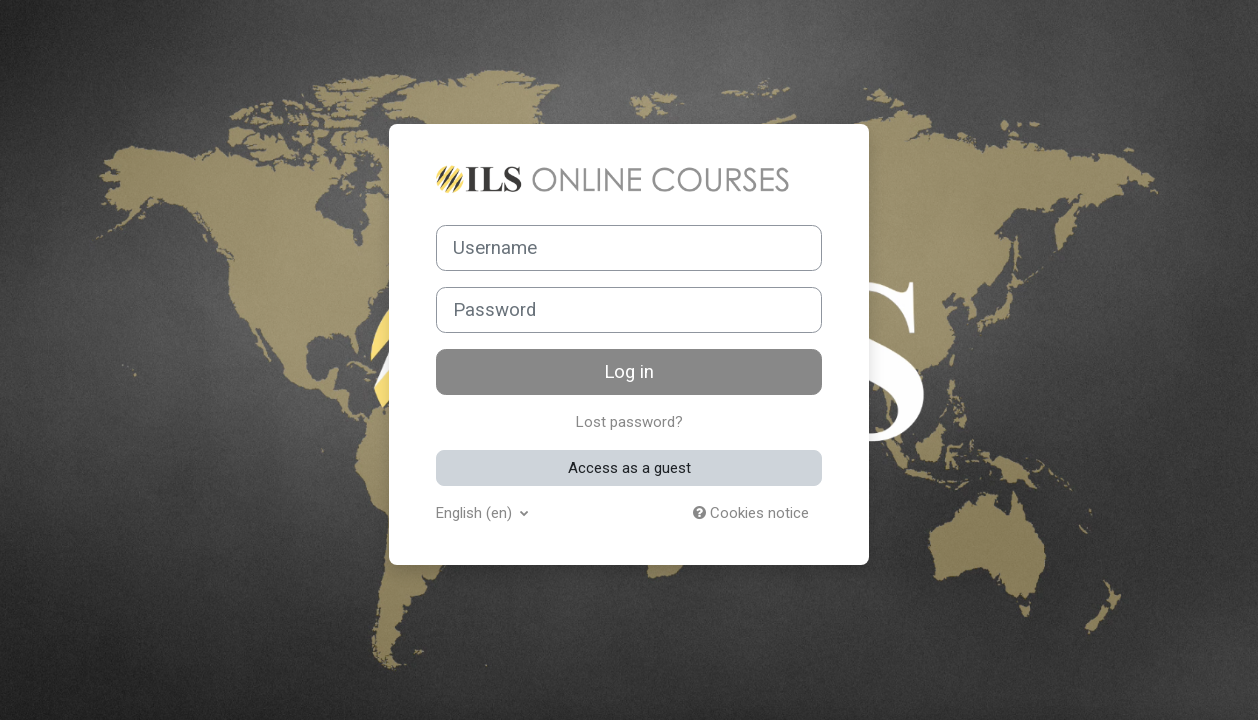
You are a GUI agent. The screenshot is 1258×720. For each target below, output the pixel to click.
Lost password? (629, 422)
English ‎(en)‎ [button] (476, 513)
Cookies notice (751, 513)
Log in (629, 372)
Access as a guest (629, 468)
